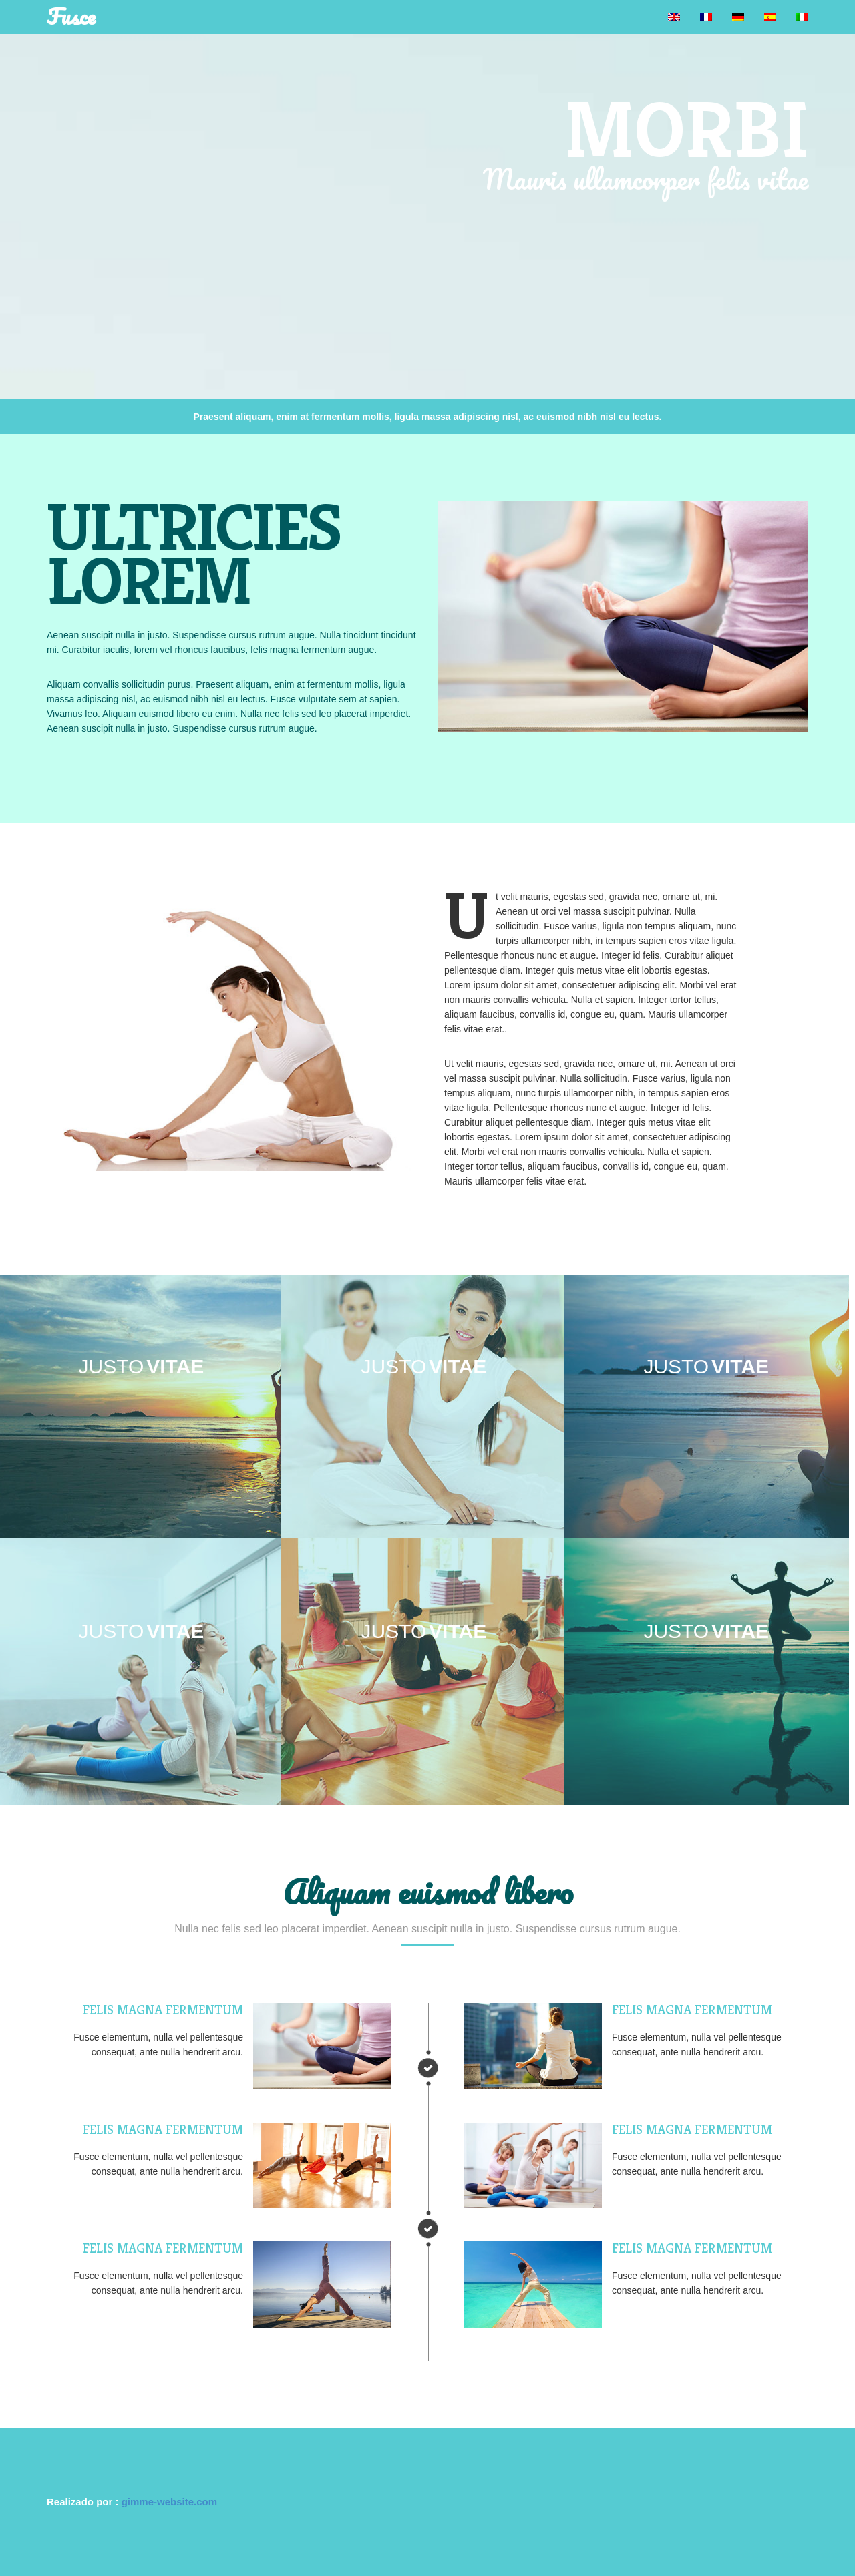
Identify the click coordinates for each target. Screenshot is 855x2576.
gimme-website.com (169, 2501)
